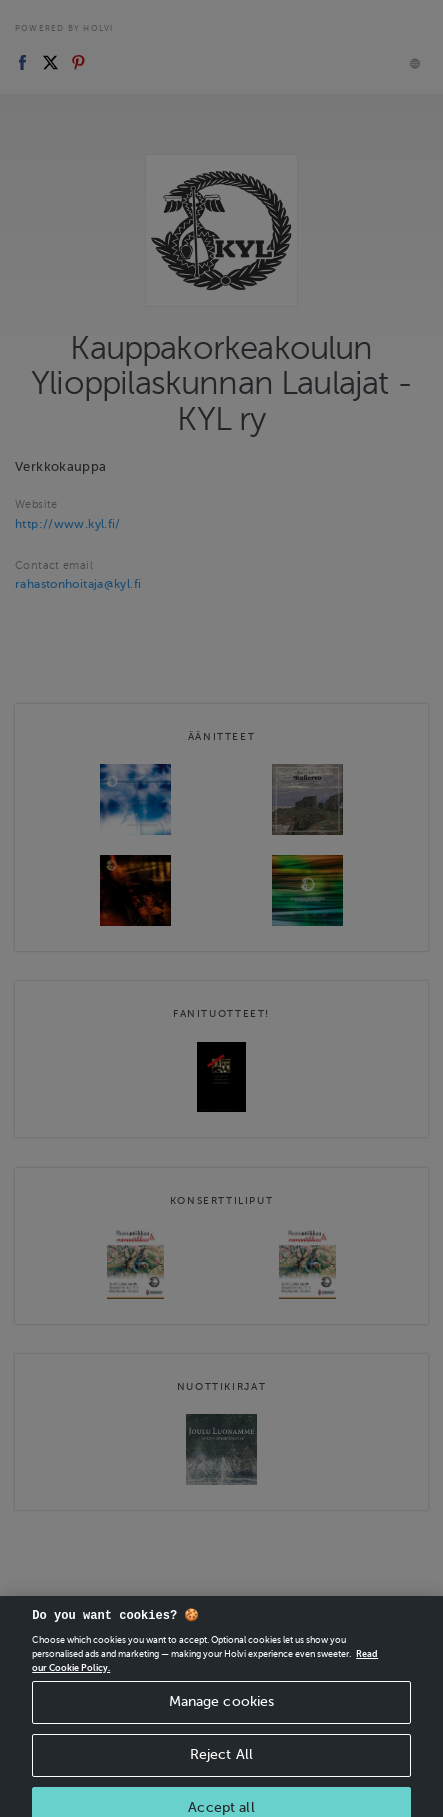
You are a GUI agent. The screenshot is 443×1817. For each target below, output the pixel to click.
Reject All (221, 1770)
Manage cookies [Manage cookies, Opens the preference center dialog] (222, 1717)
